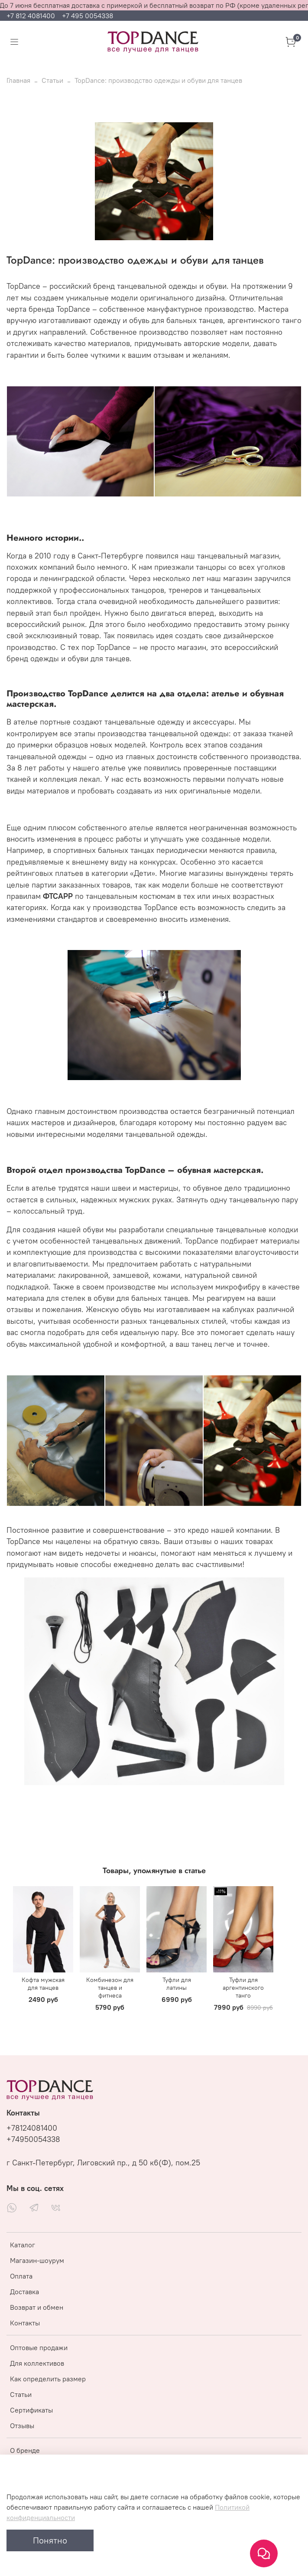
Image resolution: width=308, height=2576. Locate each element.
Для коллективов (37, 2363)
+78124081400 (31, 2128)
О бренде (25, 2450)
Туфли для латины (176, 1983)
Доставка (24, 2291)
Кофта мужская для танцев (43, 1983)
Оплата (21, 2276)
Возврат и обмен (36, 2307)
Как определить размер (48, 2378)
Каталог (22, 2244)
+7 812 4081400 (31, 15)
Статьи (52, 80)
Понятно (50, 2540)
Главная (18, 80)
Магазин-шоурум (37, 2260)
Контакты (25, 2322)
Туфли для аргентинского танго (243, 1987)
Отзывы (22, 2425)
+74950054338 (33, 2139)
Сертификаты (31, 2410)
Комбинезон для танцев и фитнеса (109, 1987)
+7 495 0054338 (87, 15)
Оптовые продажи (39, 2347)
